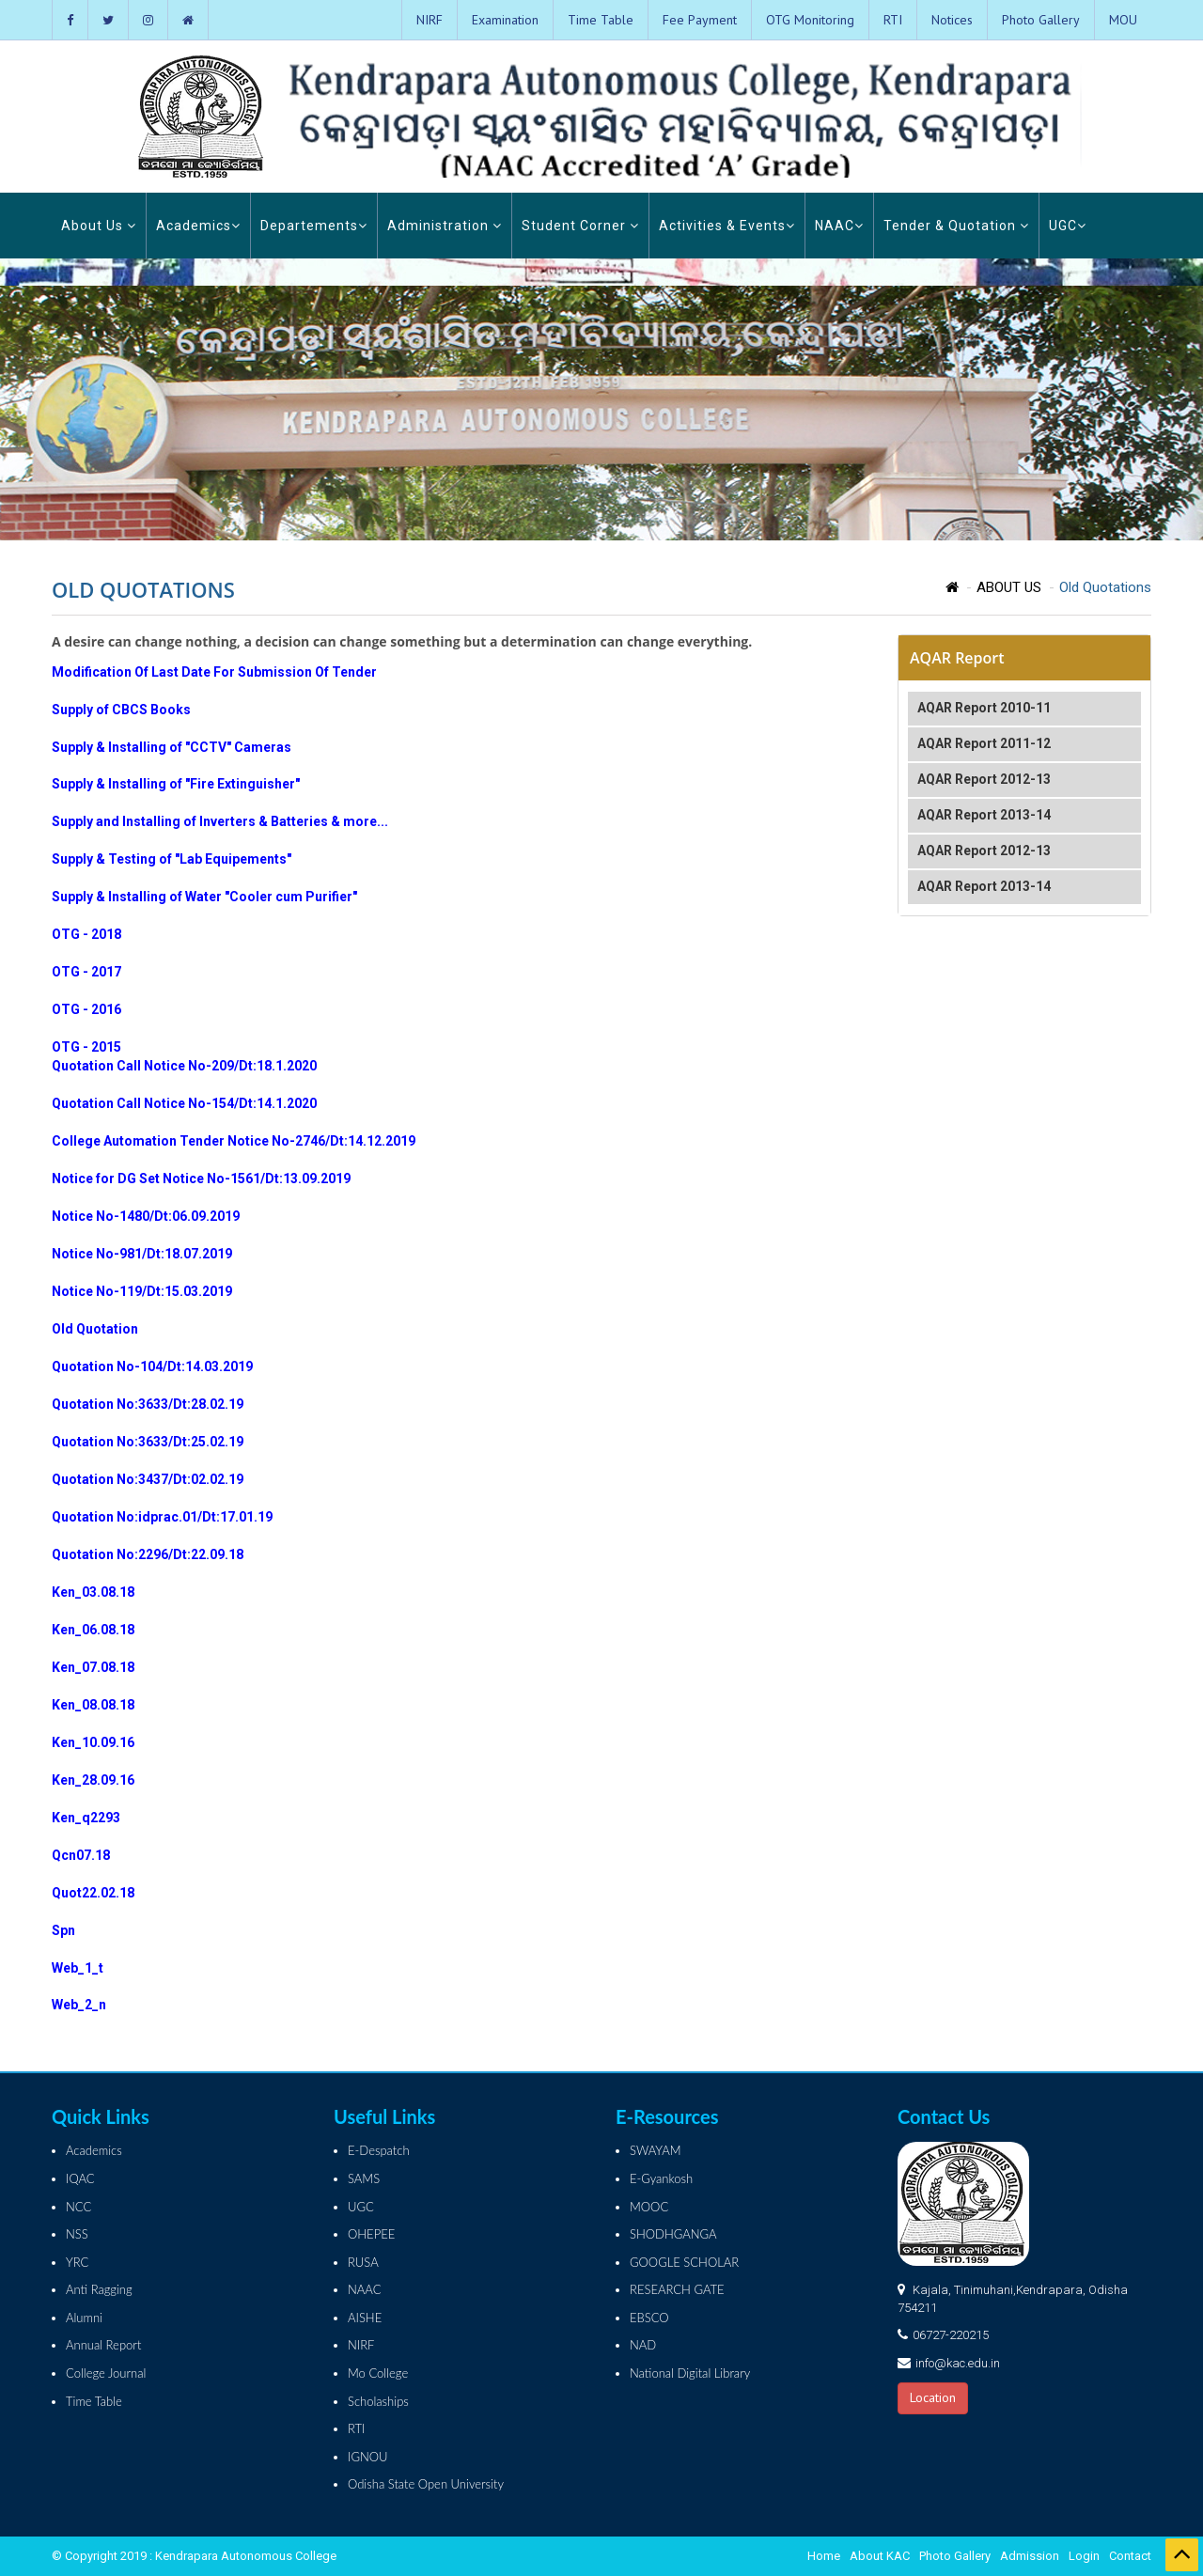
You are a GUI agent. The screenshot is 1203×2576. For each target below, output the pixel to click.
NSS (77, 2233)
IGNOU (368, 2456)
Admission (1029, 2556)
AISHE (365, 2317)
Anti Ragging (99, 2289)
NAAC (839, 225)
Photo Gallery (1041, 19)
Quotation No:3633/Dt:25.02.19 (147, 1441)
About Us (98, 225)
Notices (952, 19)
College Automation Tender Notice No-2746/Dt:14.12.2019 (233, 1140)
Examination (505, 19)
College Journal (106, 2373)
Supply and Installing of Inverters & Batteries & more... (220, 821)
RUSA (363, 2262)
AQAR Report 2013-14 (984, 814)
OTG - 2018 (86, 934)
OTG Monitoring (810, 19)
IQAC (80, 2178)
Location (933, 2397)
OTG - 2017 (86, 971)
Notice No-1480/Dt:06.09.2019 (146, 1216)
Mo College (378, 2373)
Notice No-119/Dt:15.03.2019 (142, 1291)
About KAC (880, 2556)
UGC (1067, 225)
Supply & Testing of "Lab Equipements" (171, 858)
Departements (313, 225)
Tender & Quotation (956, 225)
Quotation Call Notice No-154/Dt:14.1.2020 (184, 1103)
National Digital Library (690, 2373)
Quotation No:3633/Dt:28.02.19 (147, 1404)
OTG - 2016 (86, 1009)
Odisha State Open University (426, 2483)
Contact (1130, 2556)
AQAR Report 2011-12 (984, 743)
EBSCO (649, 2317)
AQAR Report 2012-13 (984, 779)
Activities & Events (727, 225)
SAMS (364, 2178)
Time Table (600, 19)
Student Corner (580, 225)
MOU (1123, 19)
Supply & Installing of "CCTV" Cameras (171, 747)
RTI (892, 19)
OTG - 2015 (86, 1046)
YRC (77, 2262)
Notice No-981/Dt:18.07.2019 (142, 1253)
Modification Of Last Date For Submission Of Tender (214, 671)
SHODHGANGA (673, 2233)
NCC (78, 2206)
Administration (444, 225)
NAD (643, 2344)
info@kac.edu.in (957, 2363)
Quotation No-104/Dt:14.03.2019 (152, 1366)
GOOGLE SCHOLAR (684, 2262)
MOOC (649, 2206)
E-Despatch (379, 2150)
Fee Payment (700, 19)
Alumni (84, 2317)
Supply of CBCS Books (121, 709)
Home (823, 2556)
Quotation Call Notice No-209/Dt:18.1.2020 (184, 1065)
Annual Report (103, 2344)
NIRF (429, 19)
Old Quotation (95, 1328)
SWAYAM (655, 2150)
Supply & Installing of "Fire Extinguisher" (176, 783)
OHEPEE (371, 2233)
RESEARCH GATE (677, 2289)
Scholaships (378, 2401)
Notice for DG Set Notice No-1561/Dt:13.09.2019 (201, 1178)
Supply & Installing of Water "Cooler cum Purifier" (204, 896)
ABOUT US (1008, 587)
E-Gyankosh (661, 2178)
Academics (198, 225)
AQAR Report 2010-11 (984, 707)
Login (1084, 2556)
